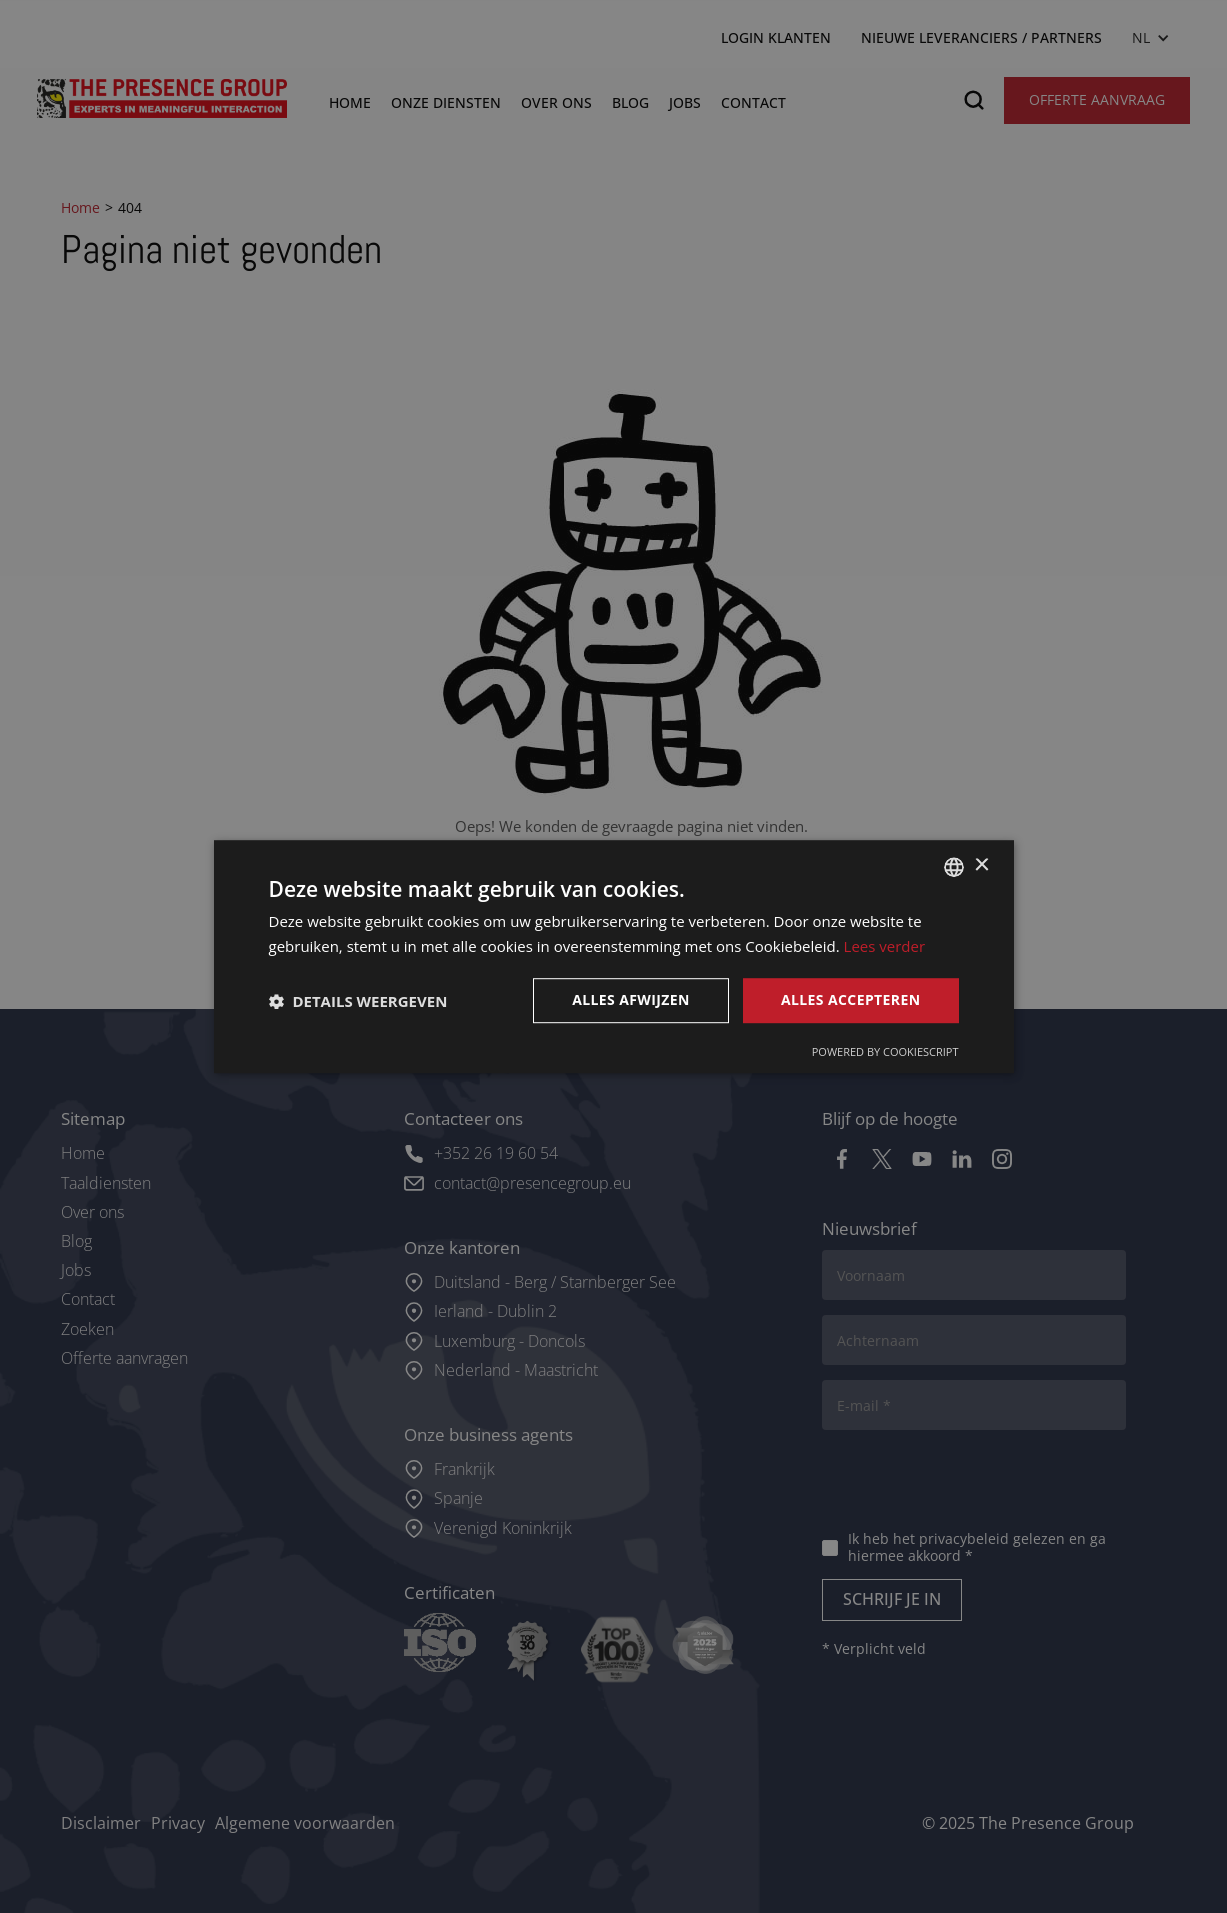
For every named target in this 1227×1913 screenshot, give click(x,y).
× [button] (981, 865)
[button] (358, 1001)
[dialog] (613, 956)
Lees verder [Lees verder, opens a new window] (885, 946)
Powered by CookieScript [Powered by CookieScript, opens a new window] (885, 1051)
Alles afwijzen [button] (631, 1000)
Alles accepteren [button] (851, 1000)
